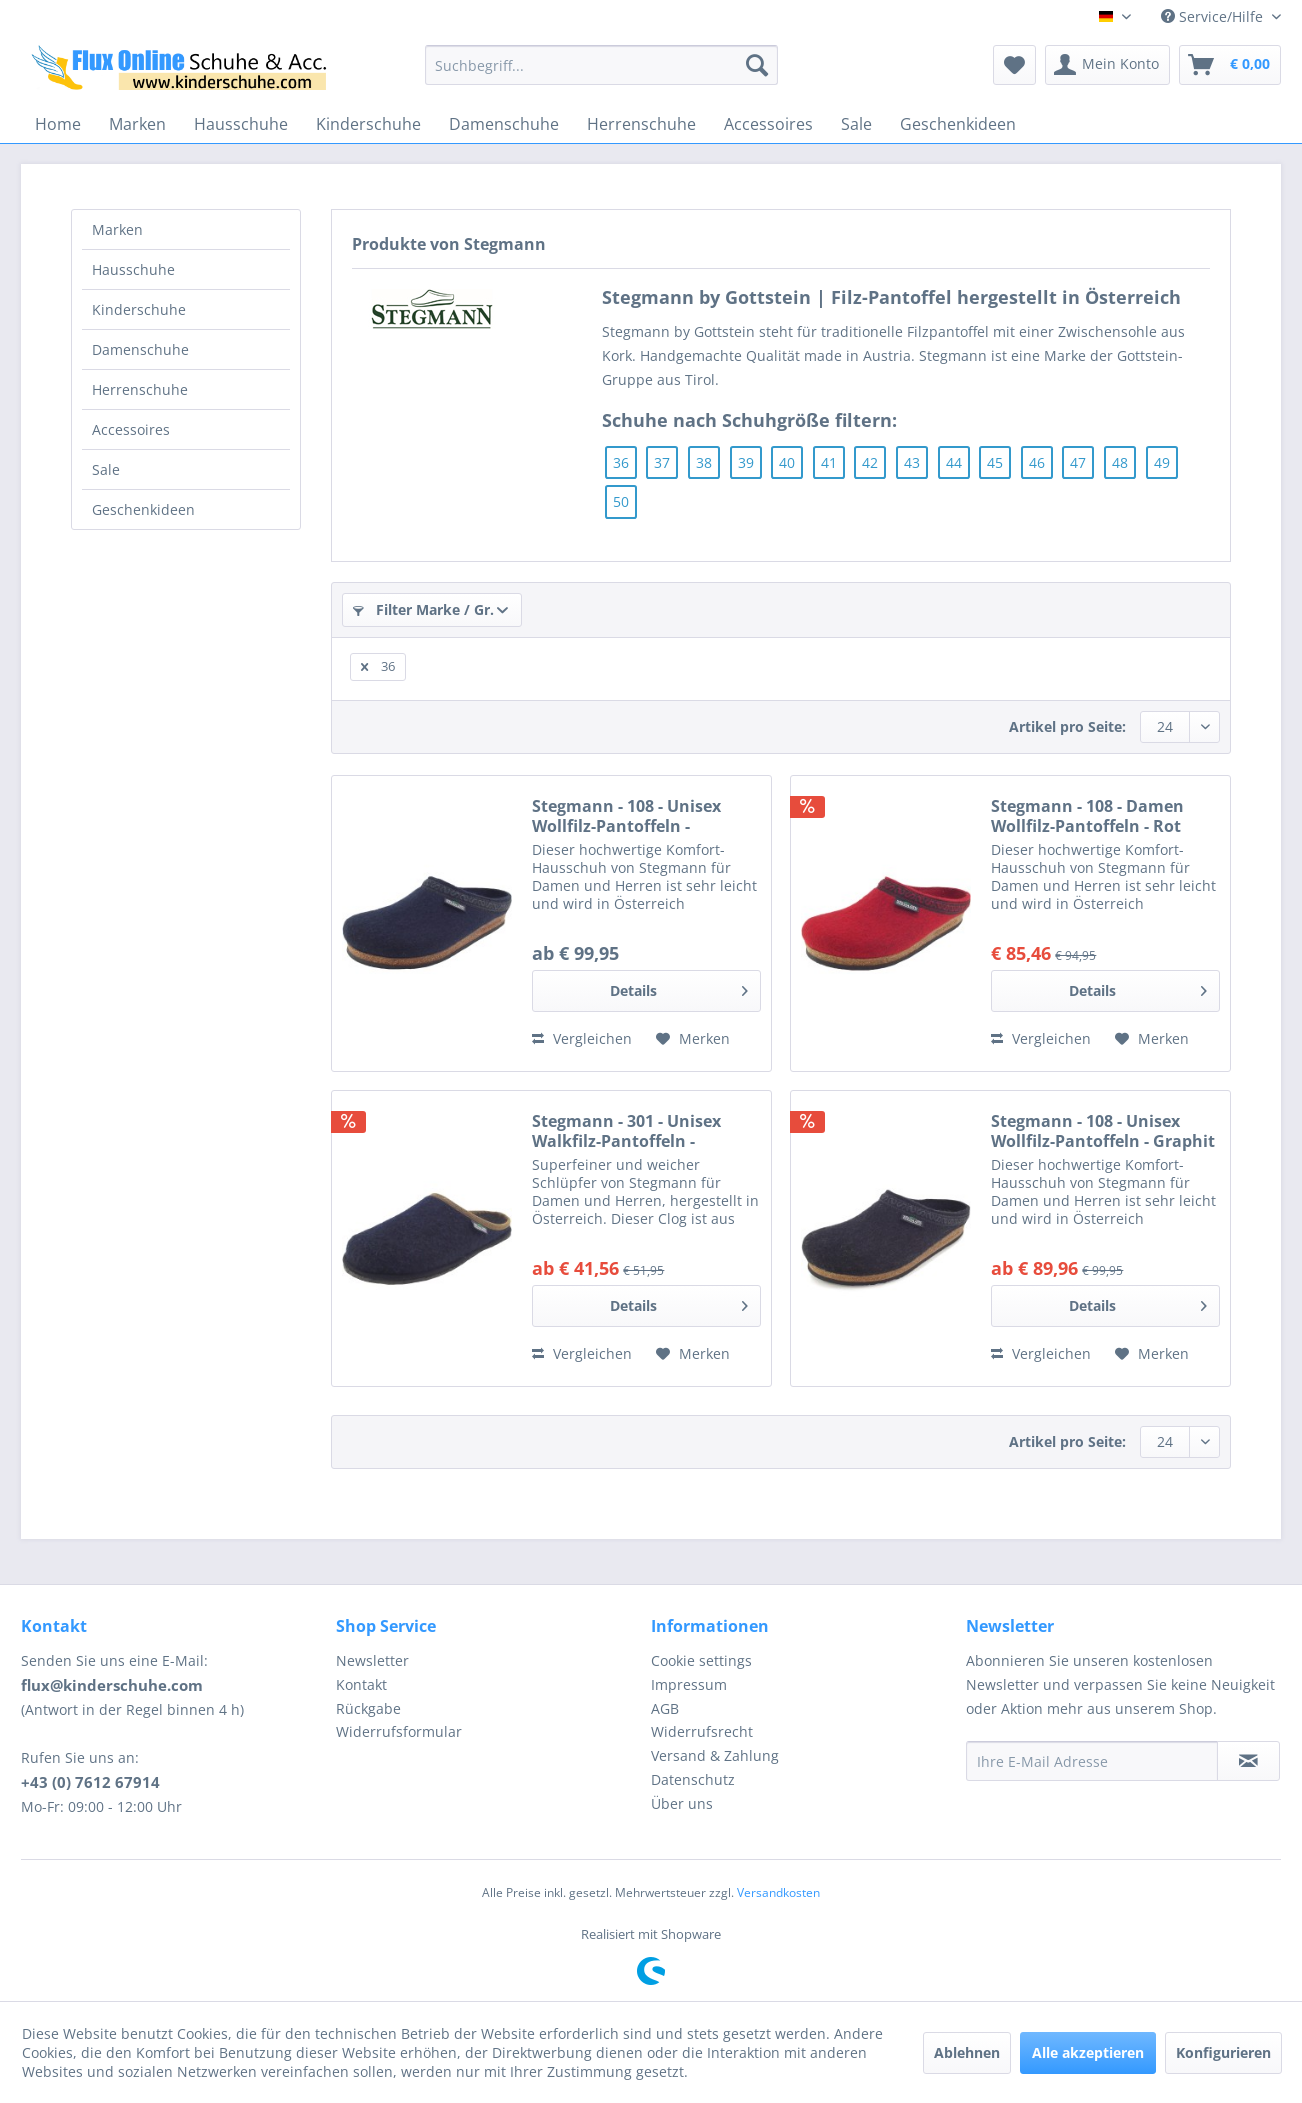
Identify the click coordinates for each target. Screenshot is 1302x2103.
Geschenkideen (143, 509)
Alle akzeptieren (1088, 2052)
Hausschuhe (133, 269)
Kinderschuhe (139, 309)
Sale (106, 469)
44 (954, 462)
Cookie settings (701, 1660)
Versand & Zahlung (715, 1755)
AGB (665, 1708)
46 (1037, 462)
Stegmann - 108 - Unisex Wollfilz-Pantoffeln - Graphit (1103, 1131)
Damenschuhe (140, 349)
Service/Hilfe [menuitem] (1214, 16)
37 (662, 462)
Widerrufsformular (399, 1731)
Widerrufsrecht (702, 1731)
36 (621, 462)
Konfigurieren (1223, 2052)
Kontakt (361, 1684)
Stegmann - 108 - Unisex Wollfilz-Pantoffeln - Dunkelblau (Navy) (626, 816)
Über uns (682, 1803)
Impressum (689, 1684)
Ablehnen (967, 2052)
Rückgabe (368, 1708)
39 (746, 462)
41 (829, 462)
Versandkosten (778, 1892)
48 (1120, 462)
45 (995, 462)
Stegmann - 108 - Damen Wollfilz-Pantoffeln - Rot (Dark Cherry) (1087, 816)
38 (704, 462)
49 (1162, 462)
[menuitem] (601, 65)
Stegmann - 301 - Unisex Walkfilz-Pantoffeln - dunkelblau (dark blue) (626, 1131)
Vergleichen (582, 1038)
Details (679, 987)
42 (870, 462)
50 (621, 501)
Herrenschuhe (140, 389)
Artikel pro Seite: (1067, 726)
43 (912, 462)
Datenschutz (693, 1779)
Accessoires (131, 429)
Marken (117, 229)
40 (787, 462)
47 (1078, 462)
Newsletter (372, 1660)
